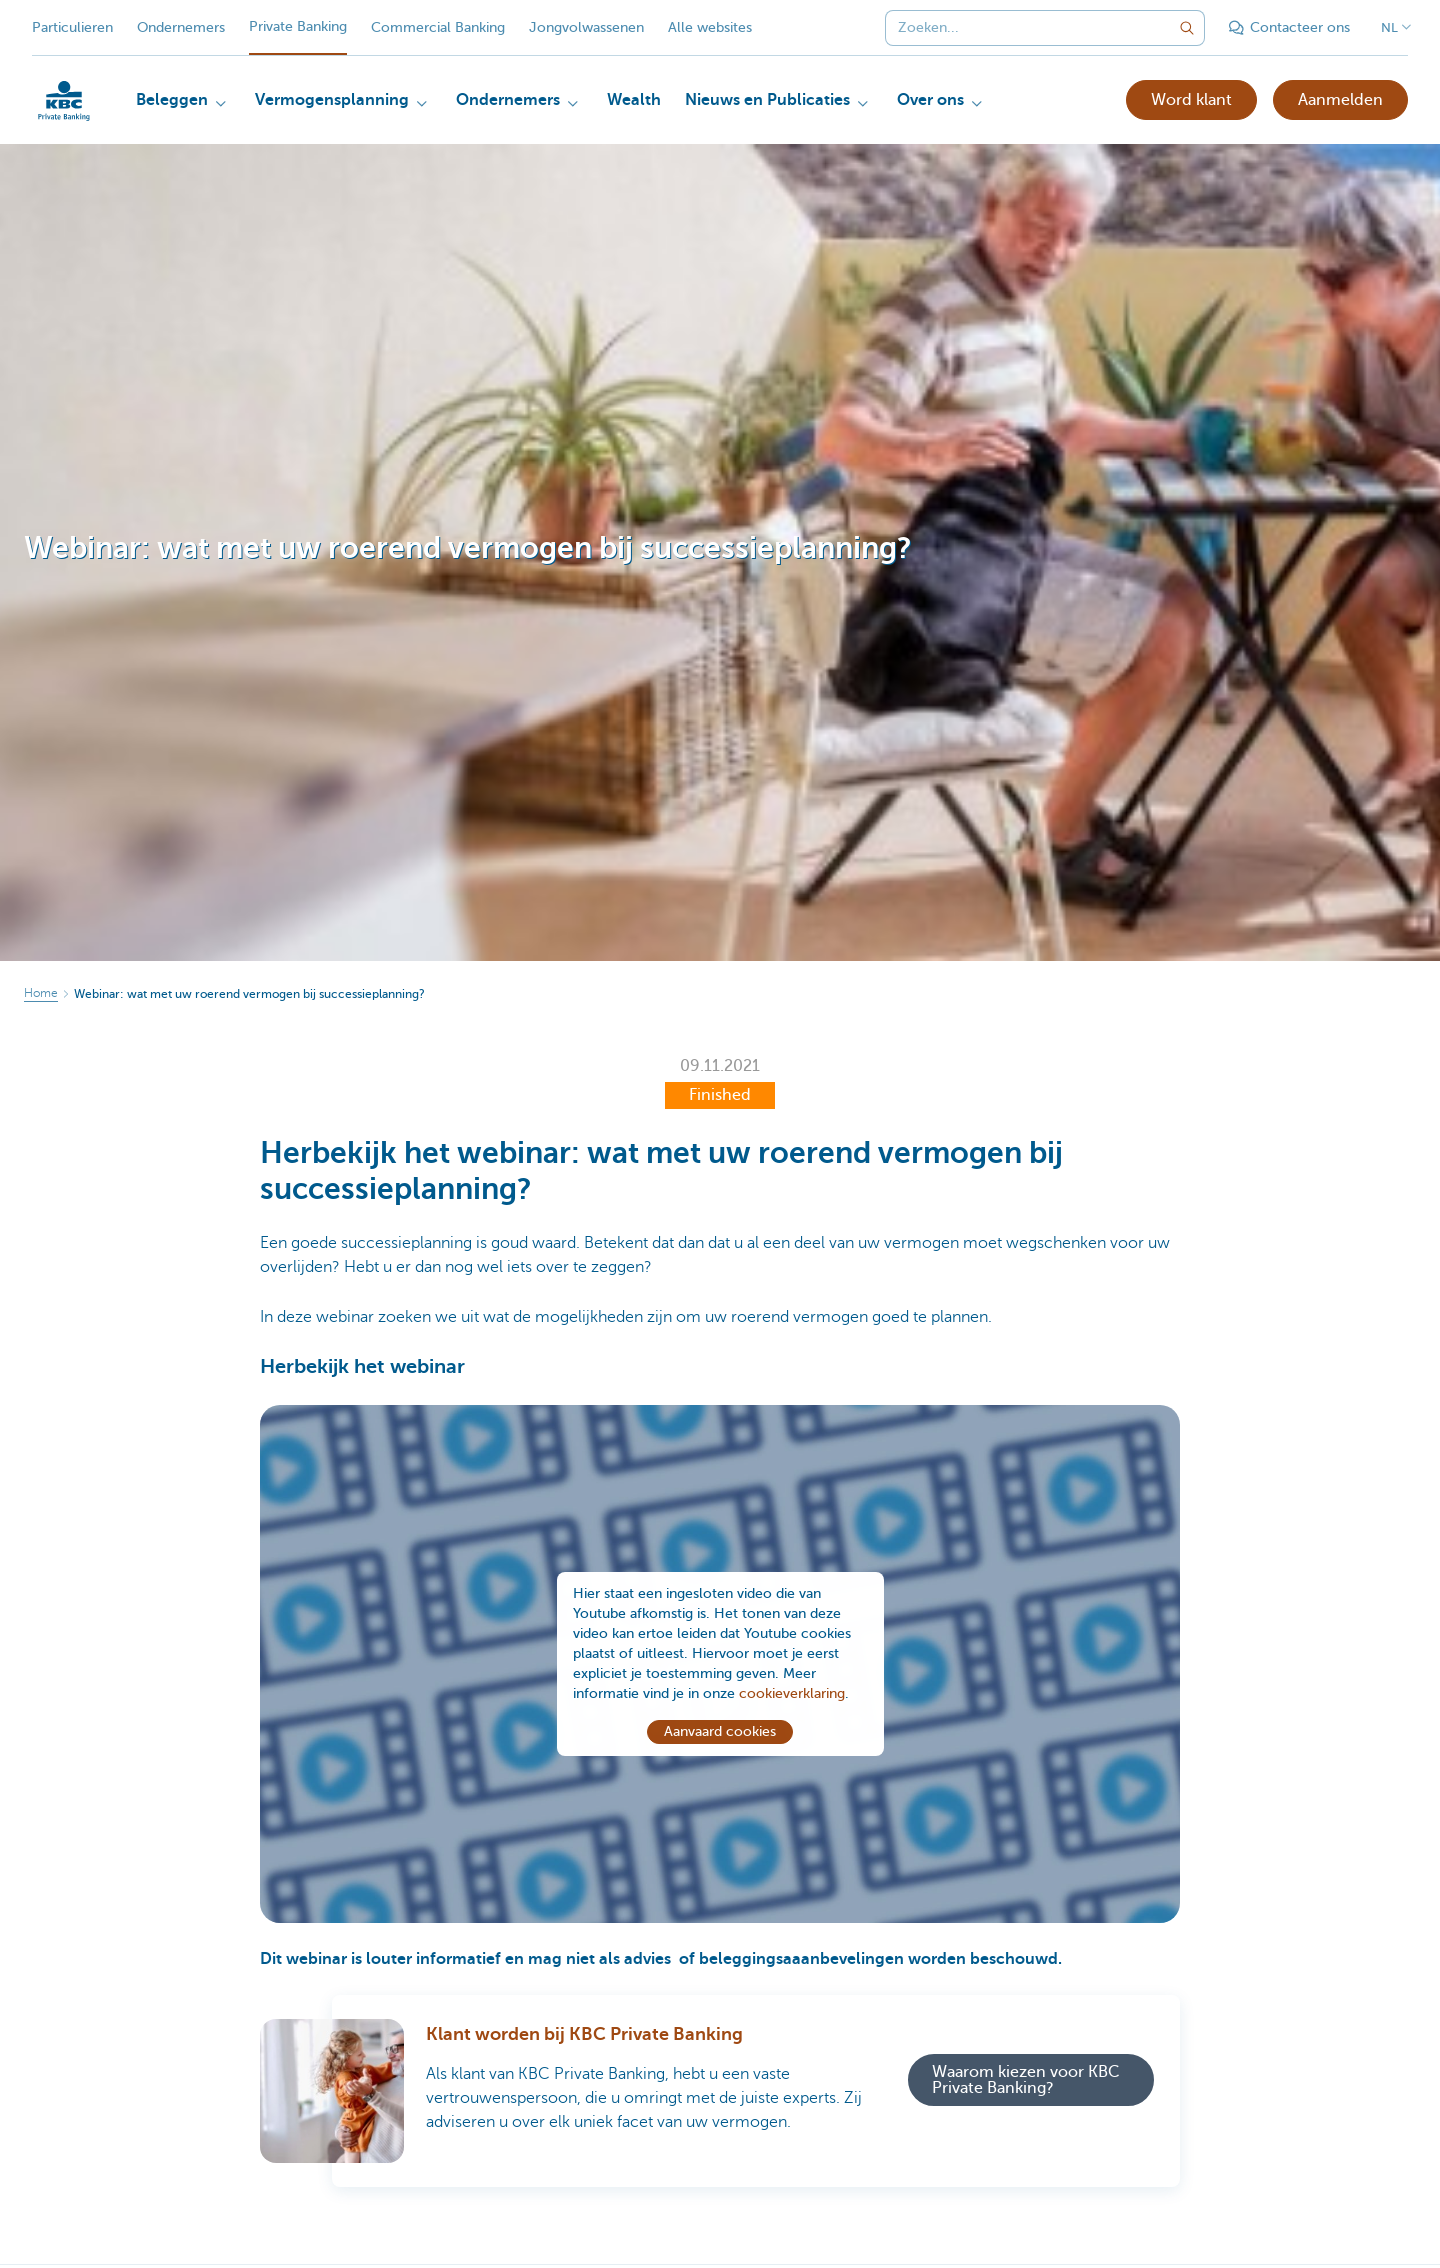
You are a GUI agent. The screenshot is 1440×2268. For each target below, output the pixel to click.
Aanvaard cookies (720, 1737)
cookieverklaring (792, 1699)
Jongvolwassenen (586, 27)
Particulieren (72, 27)
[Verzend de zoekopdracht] (1187, 28)
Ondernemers (181, 27)
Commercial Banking (438, 27)
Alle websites (710, 27)
